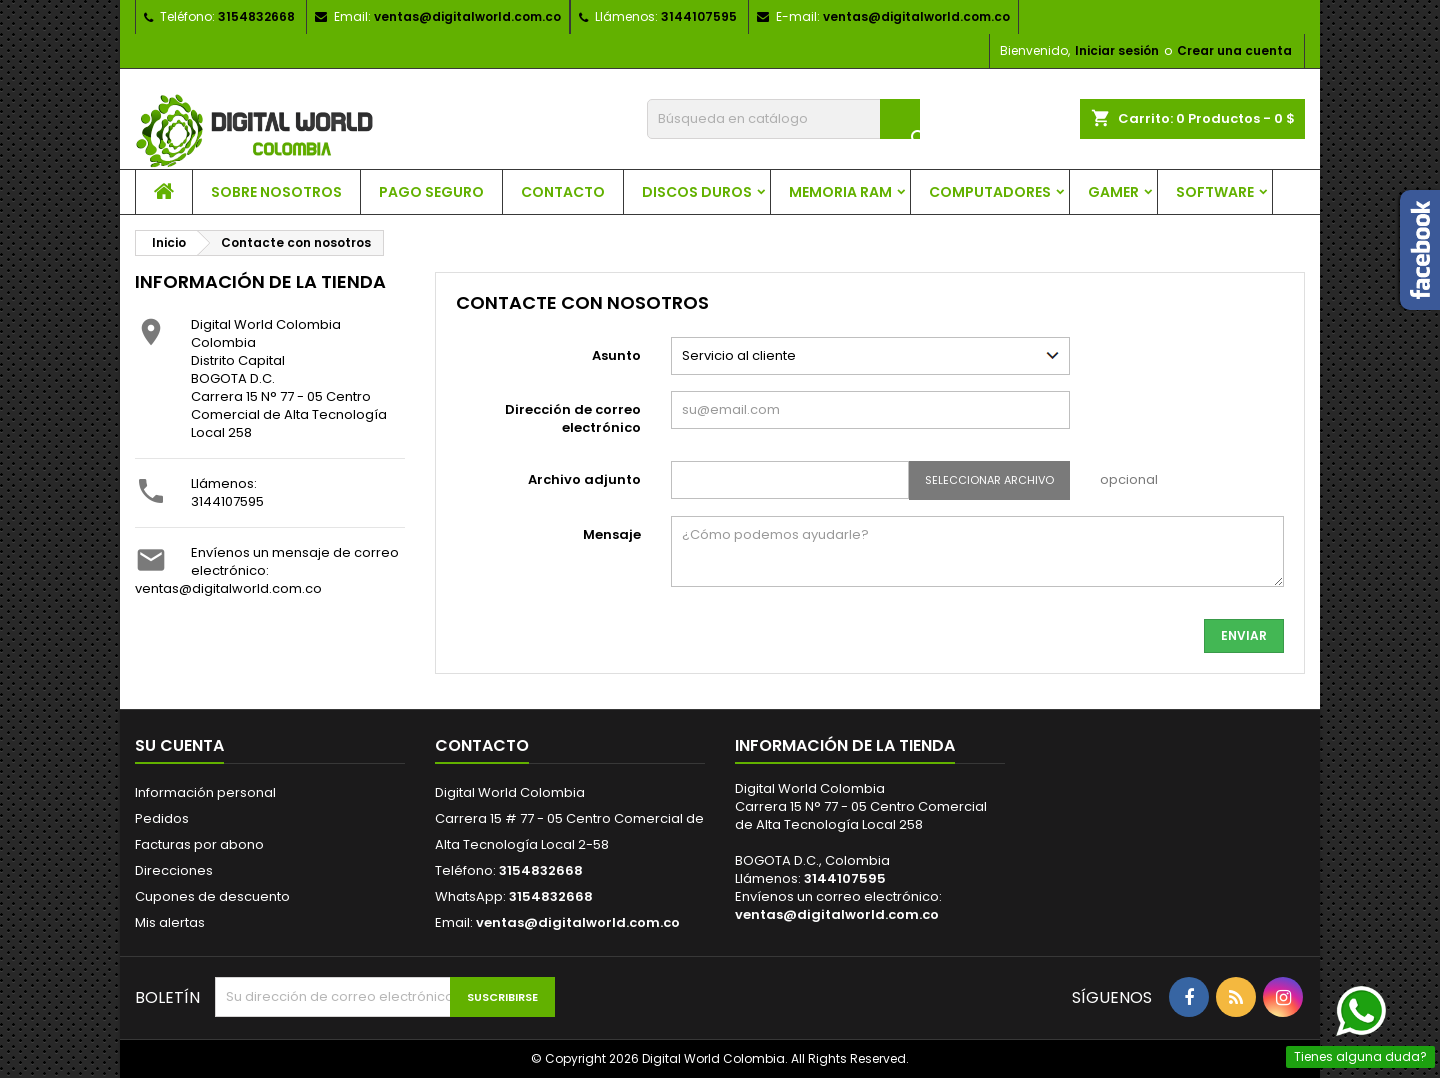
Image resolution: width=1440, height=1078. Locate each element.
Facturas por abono (199, 844)
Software (1215, 192)
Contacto (563, 192)
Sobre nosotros (276, 192)
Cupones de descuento (212, 896)
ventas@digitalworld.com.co (467, 16)
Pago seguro (431, 192)
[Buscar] (783, 119)
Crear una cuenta (1234, 50)
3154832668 (256, 16)
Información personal (205, 792)
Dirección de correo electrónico (573, 418)
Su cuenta (179, 745)
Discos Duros (697, 192)
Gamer (1113, 192)
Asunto (616, 355)
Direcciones (174, 870)
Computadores (990, 192)
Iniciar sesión (1117, 50)
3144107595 (227, 501)
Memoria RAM (840, 192)
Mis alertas (170, 922)
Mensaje (612, 534)
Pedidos (162, 818)
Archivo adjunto (584, 479)
